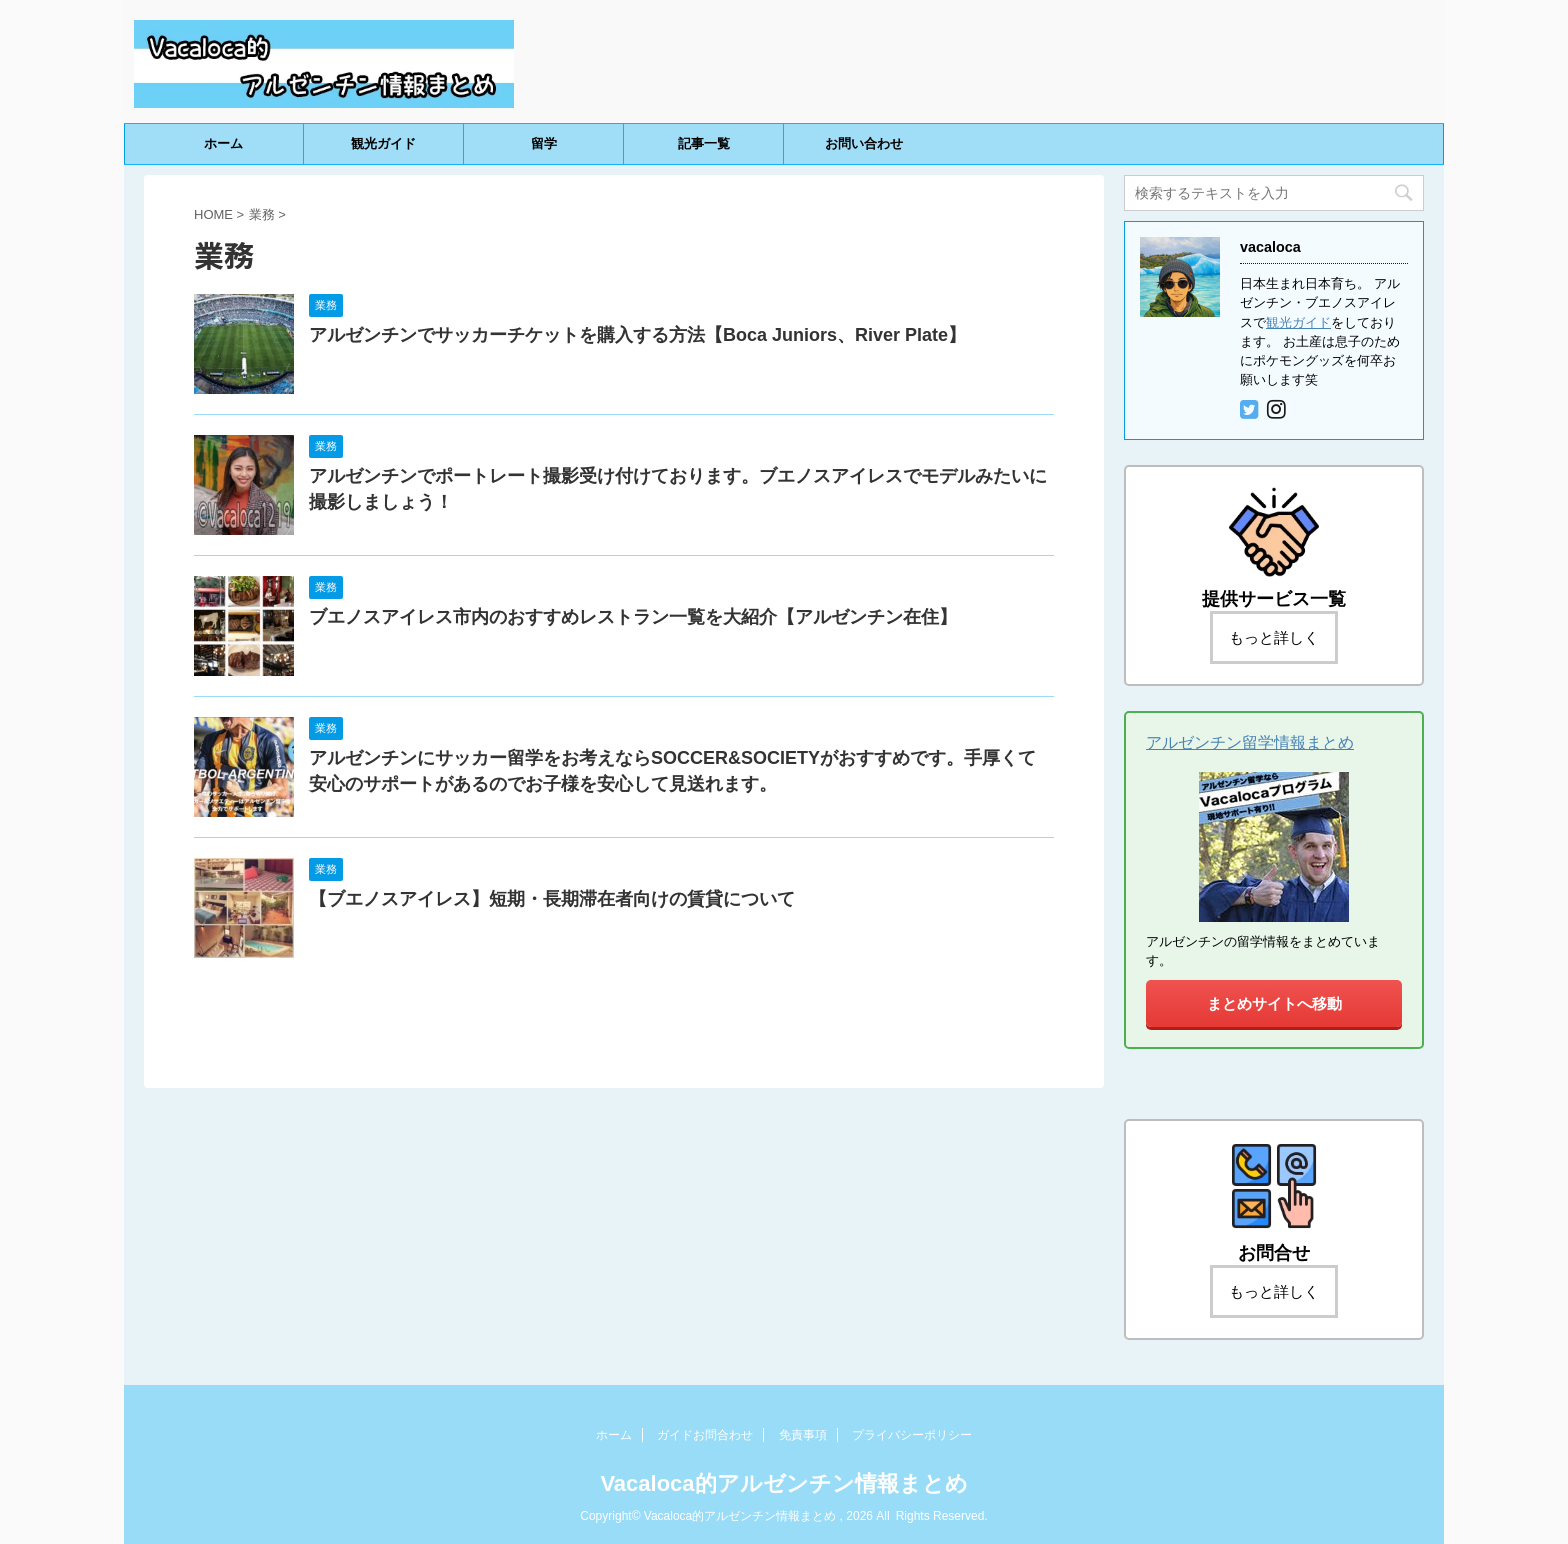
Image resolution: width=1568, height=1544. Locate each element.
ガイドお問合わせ (705, 1435)
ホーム (223, 143)
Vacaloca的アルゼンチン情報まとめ (783, 1483)
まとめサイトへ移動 (1274, 1003)
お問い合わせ (864, 143)
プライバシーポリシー (912, 1435)
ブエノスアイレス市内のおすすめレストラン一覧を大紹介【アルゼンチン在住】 (633, 617)
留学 (544, 143)
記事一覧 (704, 143)
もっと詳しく (1274, 637)
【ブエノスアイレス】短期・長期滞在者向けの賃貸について (552, 899)
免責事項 (803, 1435)
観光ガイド (383, 143)
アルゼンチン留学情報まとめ (1250, 742)
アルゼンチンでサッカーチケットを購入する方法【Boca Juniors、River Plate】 (637, 335)
